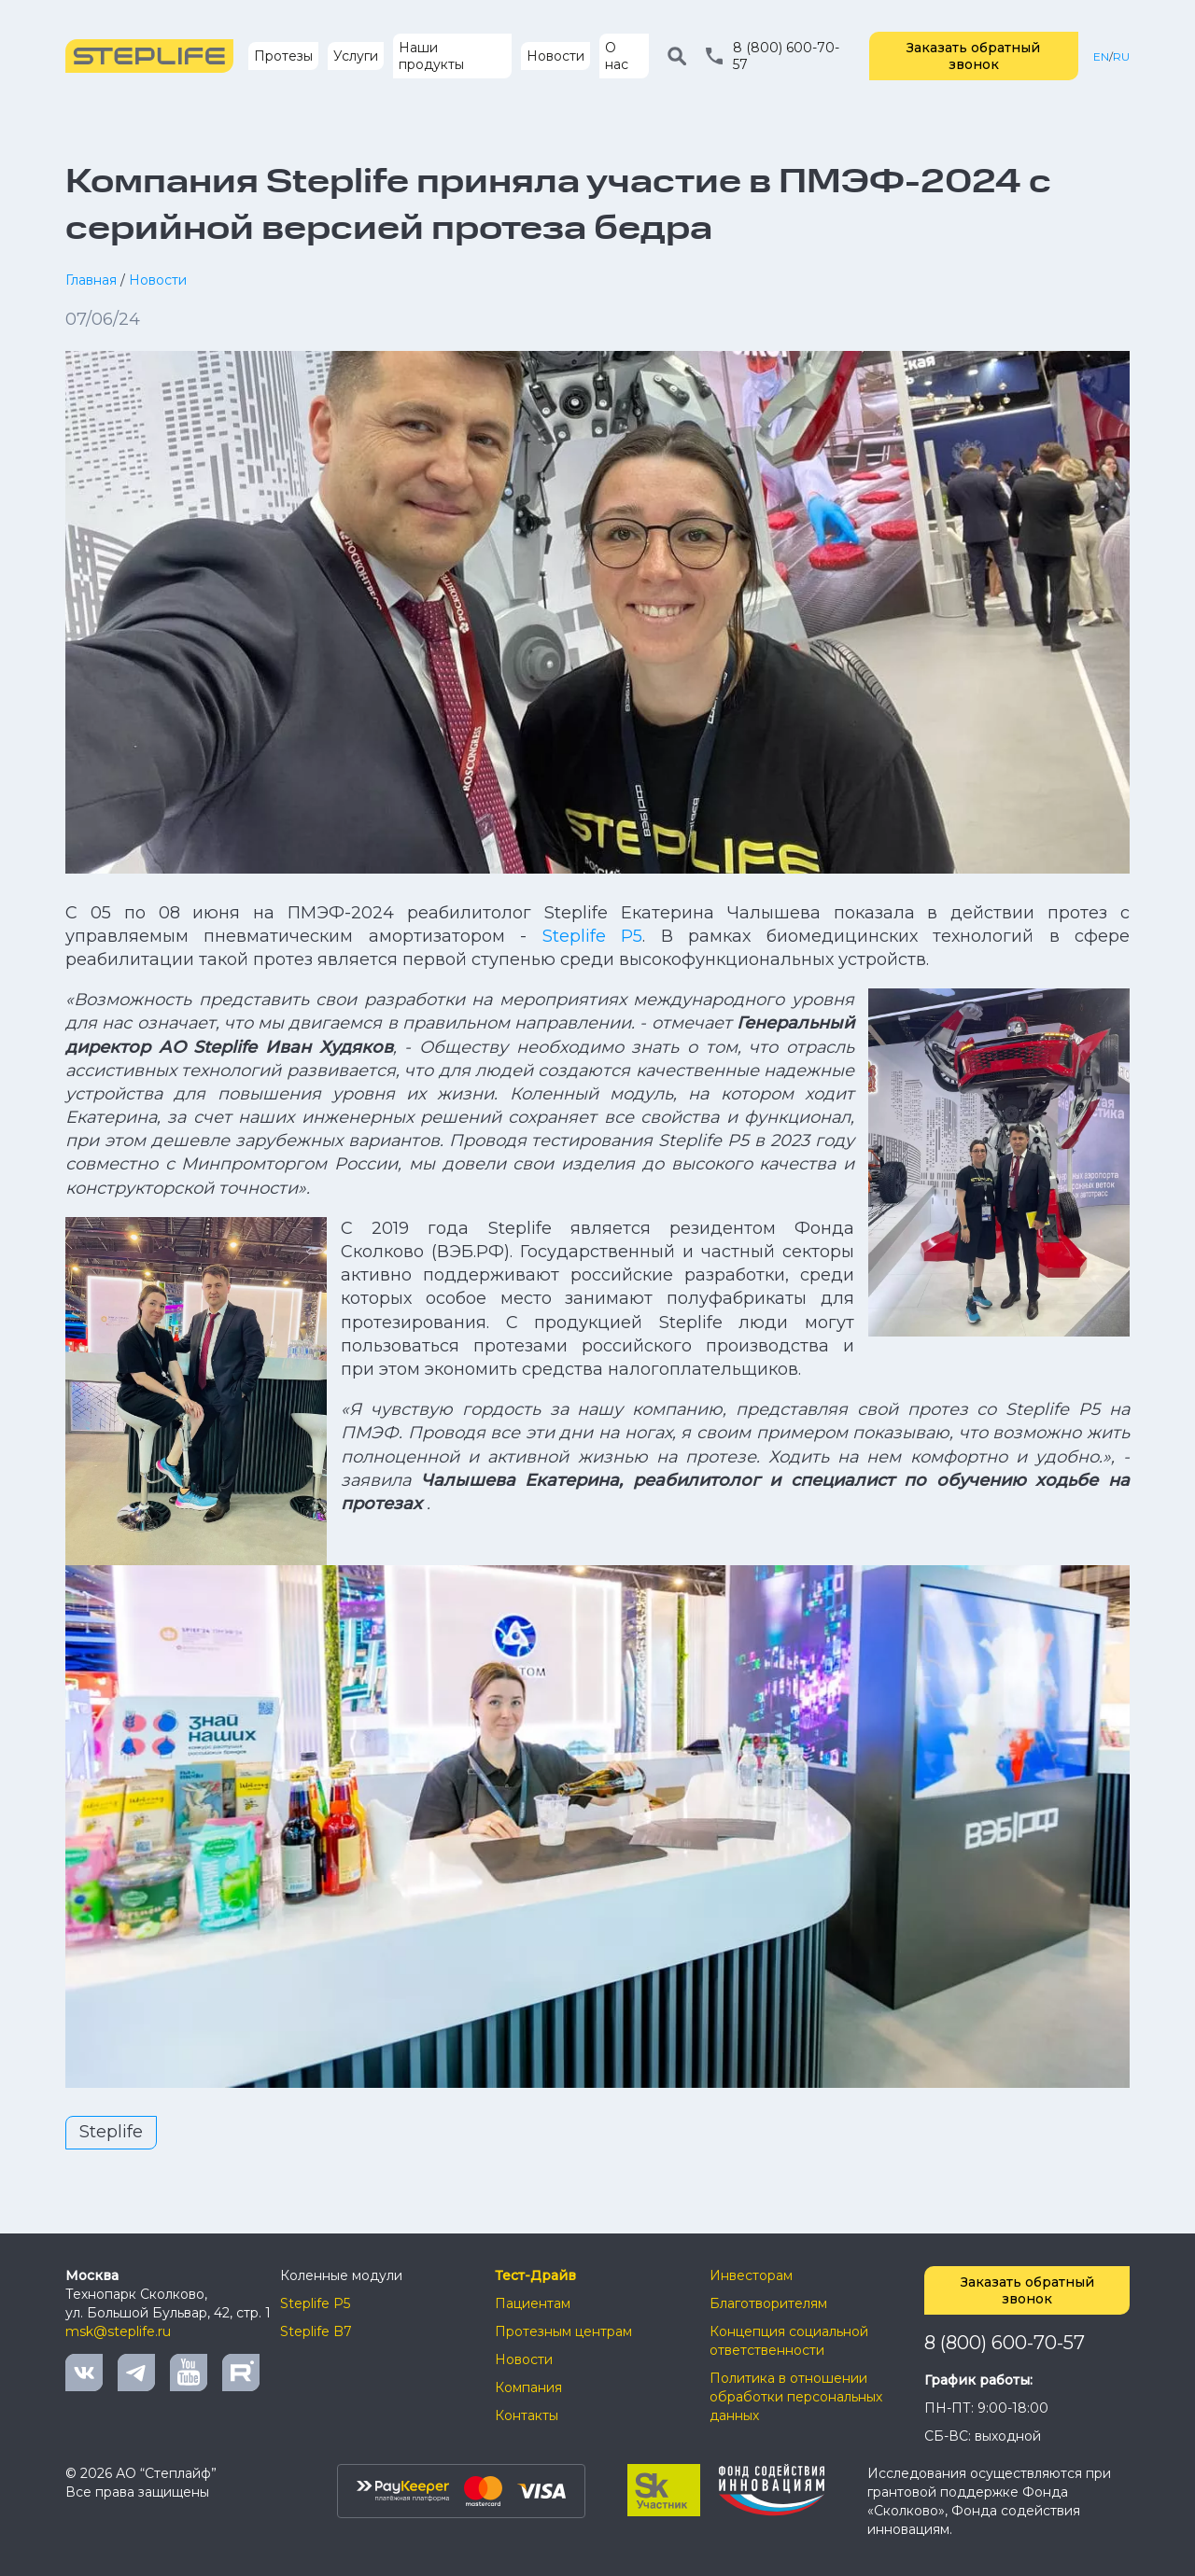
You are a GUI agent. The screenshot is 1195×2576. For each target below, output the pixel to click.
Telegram (136, 2372)
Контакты (526, 2415)
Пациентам (532, 2303)
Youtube (188, 2372)
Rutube (241, 2372)
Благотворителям (768, 2303)
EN (1101, 56)
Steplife (111, 2131)
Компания (528, 2387)
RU (1121, 56)
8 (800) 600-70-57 (1004, 2342)
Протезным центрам (563, 2331)
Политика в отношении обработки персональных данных (796, 2397)
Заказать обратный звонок (973, 56)
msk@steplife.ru (118, 2331)
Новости (555, 56)
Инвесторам (751, 2275)
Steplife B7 (316, 2331)
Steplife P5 (592, 936)
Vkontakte (84, 2372)
